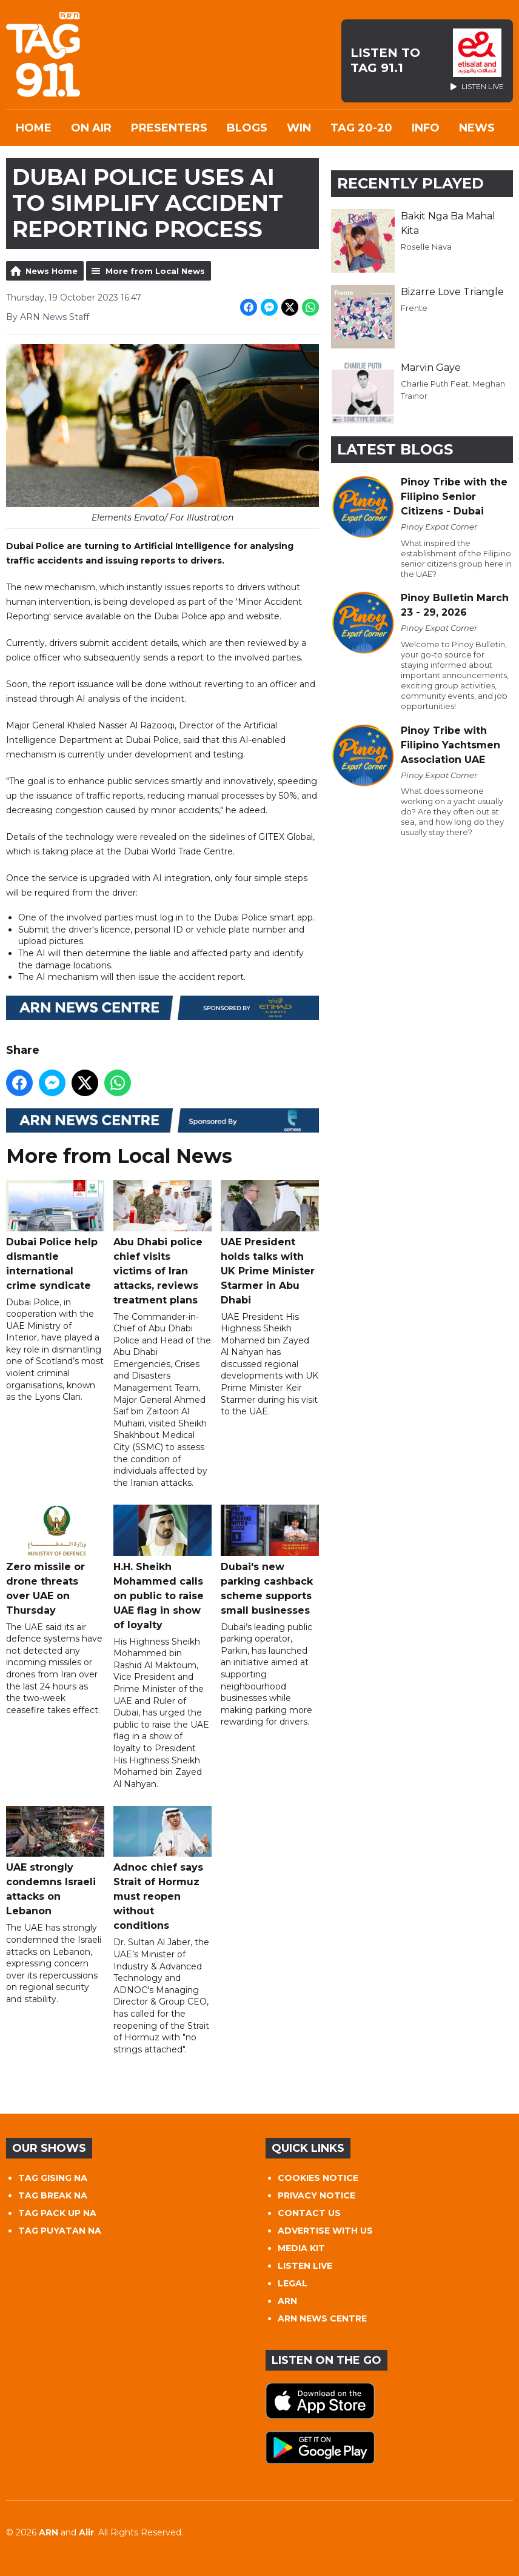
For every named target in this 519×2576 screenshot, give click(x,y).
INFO (426, 128)
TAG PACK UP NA (57, 2213)
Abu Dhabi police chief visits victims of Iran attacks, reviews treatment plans (162, 1242)
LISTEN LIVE (305, 2265)
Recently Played (410, 183)
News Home (51, 271)
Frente (414, 308)
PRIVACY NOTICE (316, 2195)
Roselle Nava (426, 246)
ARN (287, 2300)
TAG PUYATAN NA (59, 2230)
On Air (91, 128)
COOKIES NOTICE (318, 2177)
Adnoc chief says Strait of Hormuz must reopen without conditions (162, 1868)
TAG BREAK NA (52, 2195)
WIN (299, 128)
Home (34, 128)
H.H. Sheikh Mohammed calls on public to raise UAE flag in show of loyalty (162, 1567)
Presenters (169, 128)
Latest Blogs (395, 449)
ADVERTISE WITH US (325, 2230)
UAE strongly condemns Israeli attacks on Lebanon (55, 1861)
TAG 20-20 (361, 128)
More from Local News (155, 271)
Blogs (247, 128)
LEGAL (292, 2283)
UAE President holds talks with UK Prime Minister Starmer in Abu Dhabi (270, 1242)
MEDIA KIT (301, 2248)
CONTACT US (309, 2213)
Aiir (86, 2532)
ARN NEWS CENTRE (322, 2318)
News (477, 128)
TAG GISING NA (52, 2177)
